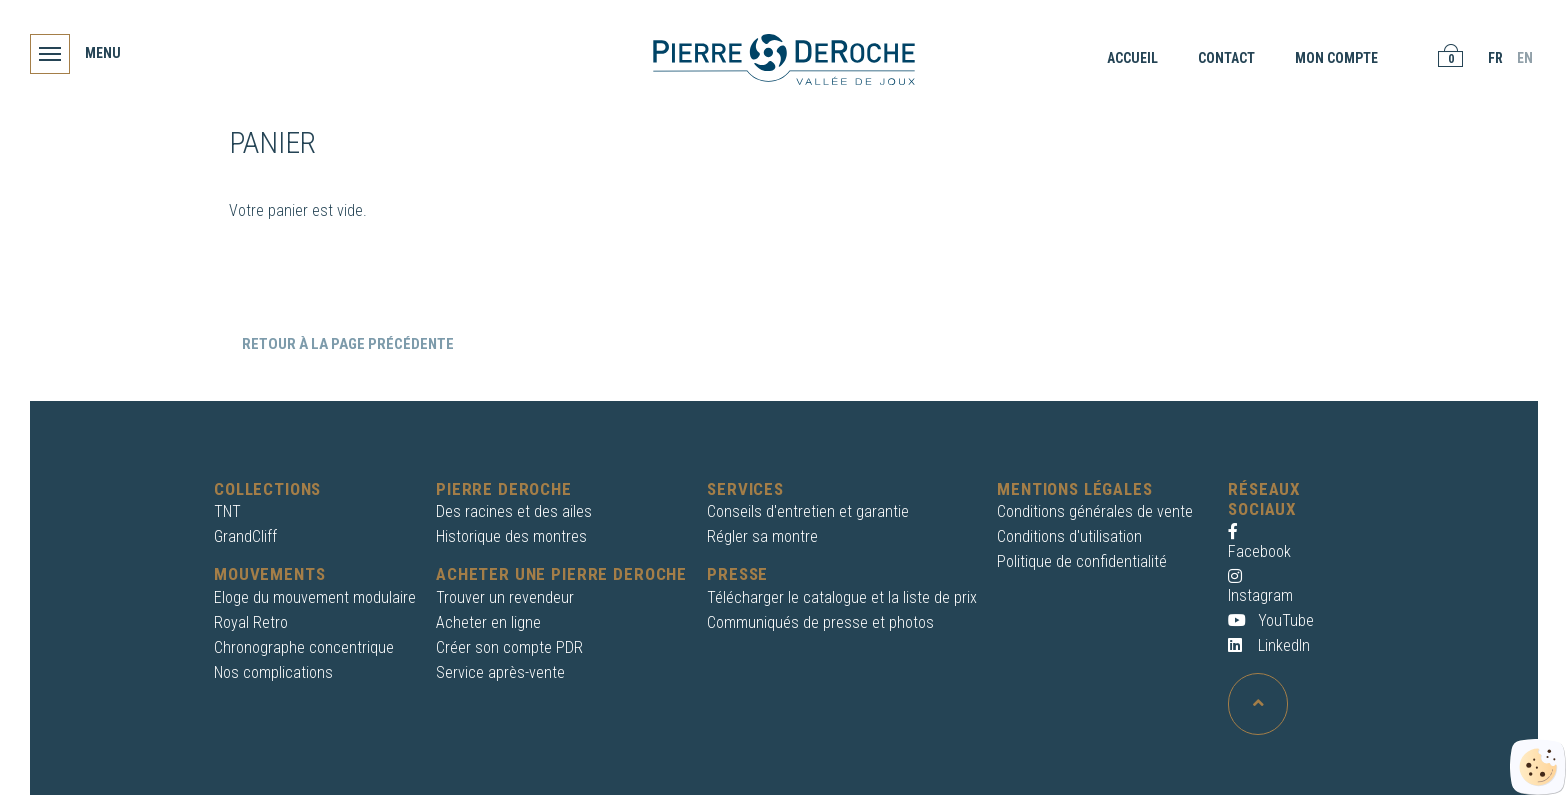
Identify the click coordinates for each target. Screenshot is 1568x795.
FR (1495, 58)
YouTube (1271, 620)
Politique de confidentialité (1082, 561)
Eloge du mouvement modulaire (315, 597)
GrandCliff (245, 536)
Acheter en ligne (488, 622)
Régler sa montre (762, 536)
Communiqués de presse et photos (820, 622)
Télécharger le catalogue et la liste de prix (842, 597)
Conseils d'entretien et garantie (808, 511)
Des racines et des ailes (514, 511)
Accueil (1132, 58)
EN (1525, 58)
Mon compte (1336, 58)
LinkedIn (1269, 645)
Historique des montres (511, 536)
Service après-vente (500, 672)
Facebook (1259, 541)
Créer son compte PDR (509, 647)
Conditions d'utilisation (1069, 536)
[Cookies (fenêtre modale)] (1538, 767)
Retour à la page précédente (346, 344)
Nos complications (273, 672)
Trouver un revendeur (505, 597)
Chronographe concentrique (304, 647)
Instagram (1260, 586)
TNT (227, 511)
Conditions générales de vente (1095, 511)
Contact (1226, 58)
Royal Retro (251, 622)
